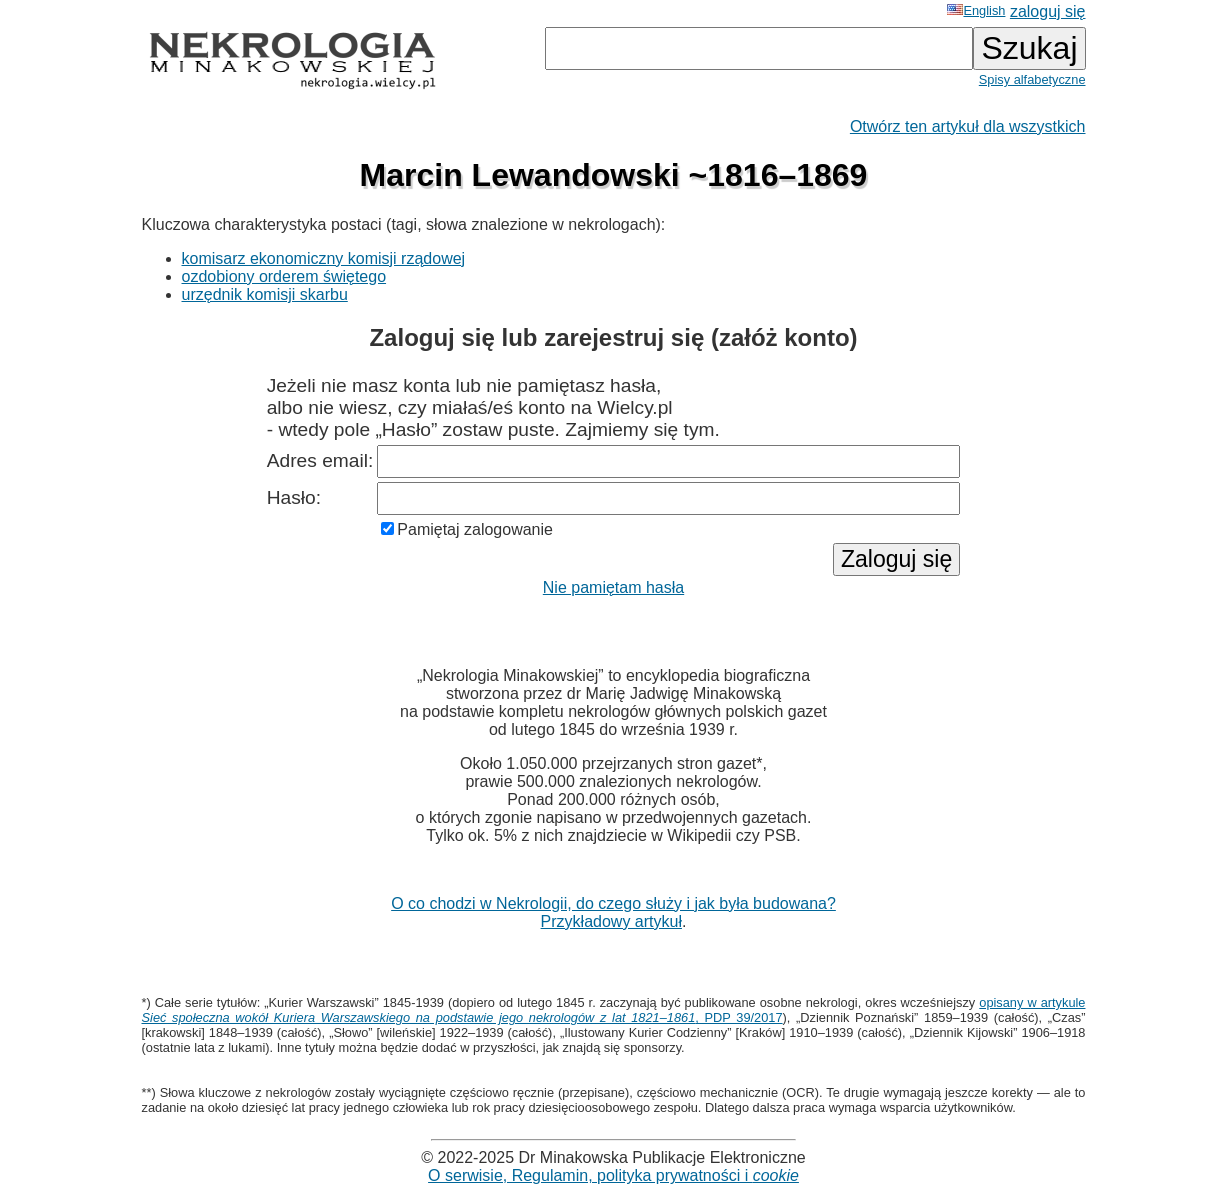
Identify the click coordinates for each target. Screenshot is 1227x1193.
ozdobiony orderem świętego (284, 276)
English (976, 10)
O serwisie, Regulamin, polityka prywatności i (613, 1175)
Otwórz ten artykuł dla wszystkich (968, 126)
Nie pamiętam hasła (613, 587)
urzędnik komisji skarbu (265, 294)
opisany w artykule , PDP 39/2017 (614, 1010)
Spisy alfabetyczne (1032, 79)
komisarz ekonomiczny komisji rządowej (324, 258)
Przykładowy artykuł (611, 921)
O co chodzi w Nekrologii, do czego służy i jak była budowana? (613, 903)
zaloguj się (1048, 11)
